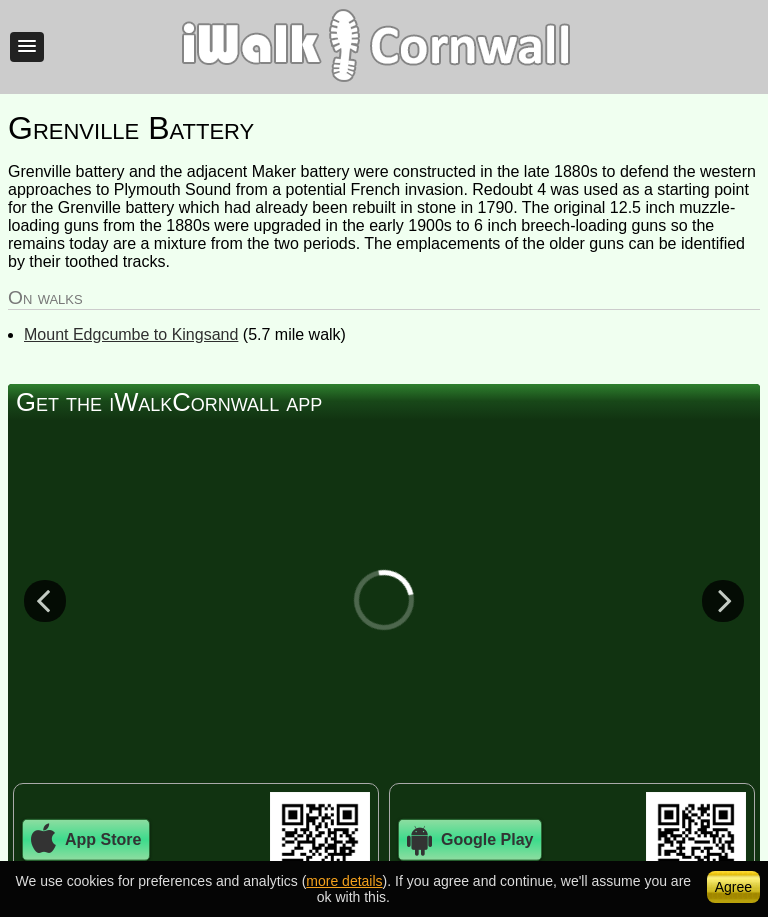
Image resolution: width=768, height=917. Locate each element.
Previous (45, 600)
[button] (27, 47)
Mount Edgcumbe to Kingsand (131, 334)
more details (344, 881)
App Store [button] (86, 840)
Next (723, 600)
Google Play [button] (470, 840)
